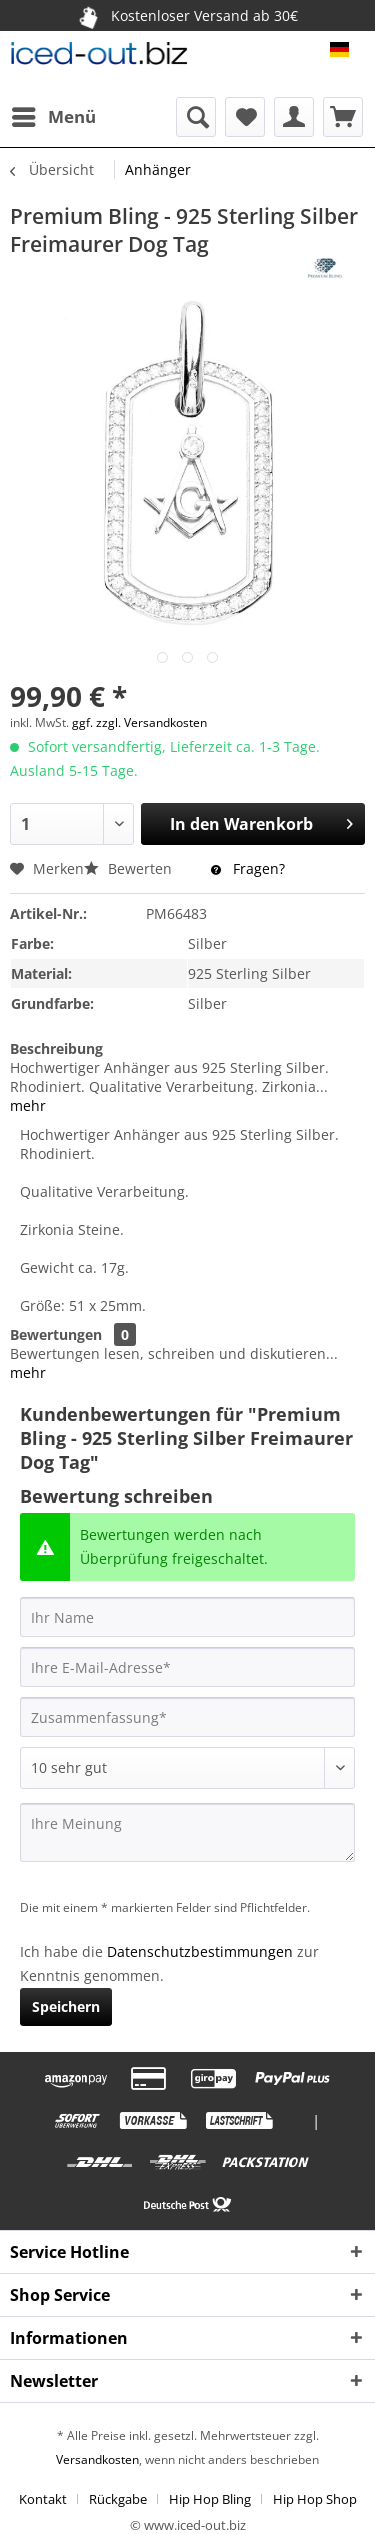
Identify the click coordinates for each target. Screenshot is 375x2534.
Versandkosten (97, 2459)
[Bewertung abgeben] (187, 1768)
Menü (54, 114)
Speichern (66, 2006)
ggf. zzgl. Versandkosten (139, 722)
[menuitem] (53, 117)
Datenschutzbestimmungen (200, 1951)
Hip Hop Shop (315, 2499)
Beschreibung (56, 1048)
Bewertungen (56, 1334)
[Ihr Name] (187, 1617)
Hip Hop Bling (210, 2499)
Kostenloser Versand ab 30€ (186, 14)
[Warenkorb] (343, 117)
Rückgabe (118, 2499)
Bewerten (130, 868)
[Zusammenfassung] (187, 1717)
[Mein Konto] (294, 117)
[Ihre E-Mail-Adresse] (187, 1667)
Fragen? (248, 868)
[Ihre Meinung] (187, 1832)
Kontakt (43, 2499)
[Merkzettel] (245, 117)
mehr (28, 1105)
